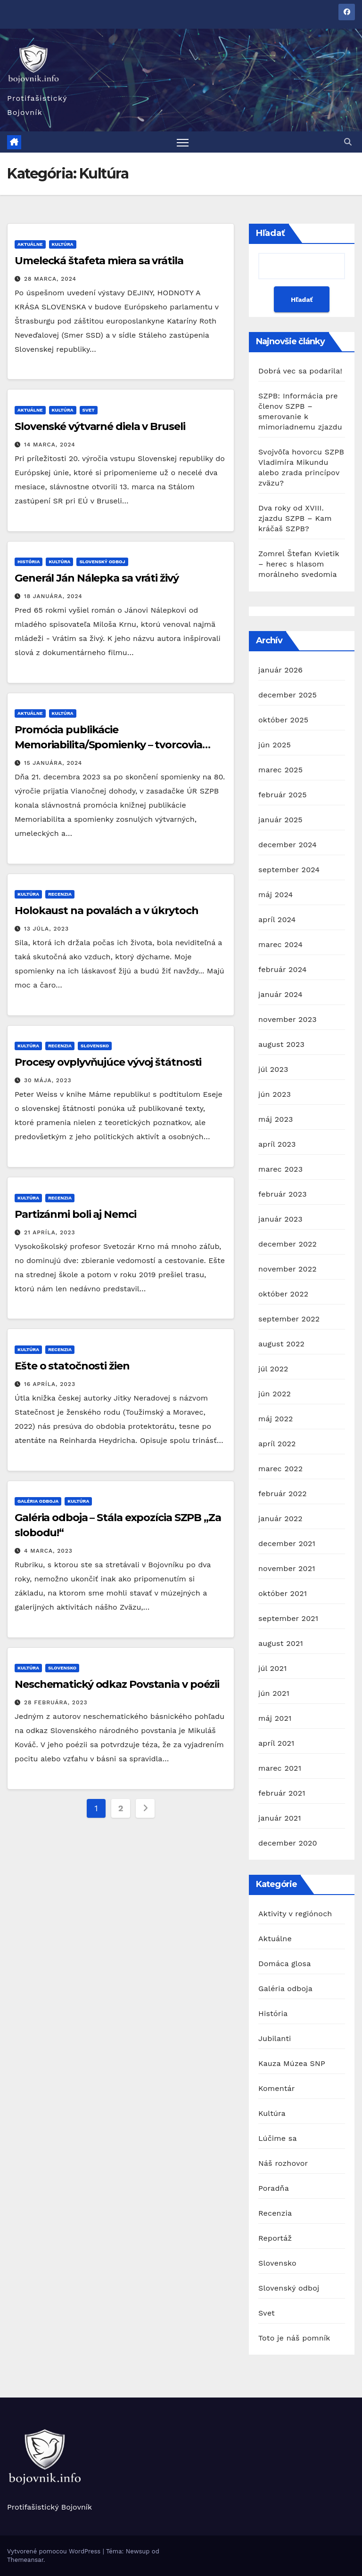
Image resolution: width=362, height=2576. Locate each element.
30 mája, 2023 (48, 1080)
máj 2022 (275, 1418)
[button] (348, 142)
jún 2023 (274, 1094)
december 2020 (287, 1843)
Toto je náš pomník (294, 2337)
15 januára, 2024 (53, 763)
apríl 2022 (277, 1443)
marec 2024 (280, 944)
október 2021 (282, 1593)
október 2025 (283, 719)
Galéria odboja (37, 1501)
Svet (88, 410)
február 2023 (282, 1194)
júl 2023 (273, 1069)
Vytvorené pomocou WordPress (55, 2551)
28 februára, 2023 (56, 1703)
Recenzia (60, 894)
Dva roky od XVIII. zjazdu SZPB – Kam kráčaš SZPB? (295, 519)
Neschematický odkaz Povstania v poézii (117, 1684)
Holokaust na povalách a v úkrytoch (106, 911)
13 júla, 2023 (46, 929)
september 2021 (288, 1618)
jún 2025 (274, 744)
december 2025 (287, 694)
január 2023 (280, 1219)
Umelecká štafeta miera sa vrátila (99, 260)
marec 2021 (279, 1768)
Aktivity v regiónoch (295, 1913)
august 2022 (281, 1343)
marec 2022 (280, 1468)
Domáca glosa (284, 1963)
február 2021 (281, 1793)
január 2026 (280, 669)
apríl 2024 (277, 919)
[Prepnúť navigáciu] (182, 142)
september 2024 (289, 869)
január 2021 (279, 1818)
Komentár (276, 2088)
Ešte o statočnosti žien (72, 1366)
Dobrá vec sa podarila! (301, 371)
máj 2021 (274, 1718)
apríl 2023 (277, 1144)
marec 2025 (280, 769)
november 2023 (287, 1019)
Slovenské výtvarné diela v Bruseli (100, 426)
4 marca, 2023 (48, 1550)
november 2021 (286, 1568)
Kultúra (63, 244)
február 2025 (282, 794)
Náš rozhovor (283, 2163)
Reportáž (275, 2238)
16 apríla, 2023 (49, 1384)
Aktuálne (30, 244)
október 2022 (283, 1293)
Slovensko (95, 1046)
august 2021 (280, 1643)
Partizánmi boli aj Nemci (75, 1214)
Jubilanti (274, 2038)
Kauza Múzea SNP (291, 2063)
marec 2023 (280, 1169)
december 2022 (287, 1243)
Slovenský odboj (102, 561)
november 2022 (287, 1268)
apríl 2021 (276, 1743)
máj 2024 (275, 894)
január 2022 (280, 1518)
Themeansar (25, 2559)
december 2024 (287, 844)
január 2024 (280, 994)
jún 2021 (273, 1693)
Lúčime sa (277, 2138)
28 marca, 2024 (50, 278)
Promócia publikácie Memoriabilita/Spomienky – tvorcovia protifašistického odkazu (108, 744)
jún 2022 (274, 1393)
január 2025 (280, 819)
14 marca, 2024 (49, 444)
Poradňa (273, 2188)
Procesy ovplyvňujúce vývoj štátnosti (108, 1062)
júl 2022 (273, 1368)
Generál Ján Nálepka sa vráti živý (97, 578)
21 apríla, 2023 (49, 1232)
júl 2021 (272, 1668)
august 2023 (281, 1044)
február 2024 (282, 969)
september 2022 (289, 1318)
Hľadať (270, 233)
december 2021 (286, 1543)
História (28, 561)
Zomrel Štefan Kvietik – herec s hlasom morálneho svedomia (298, 564)
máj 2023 (275, 1119)
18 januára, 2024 (53, 596)
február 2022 (282, 1493)
